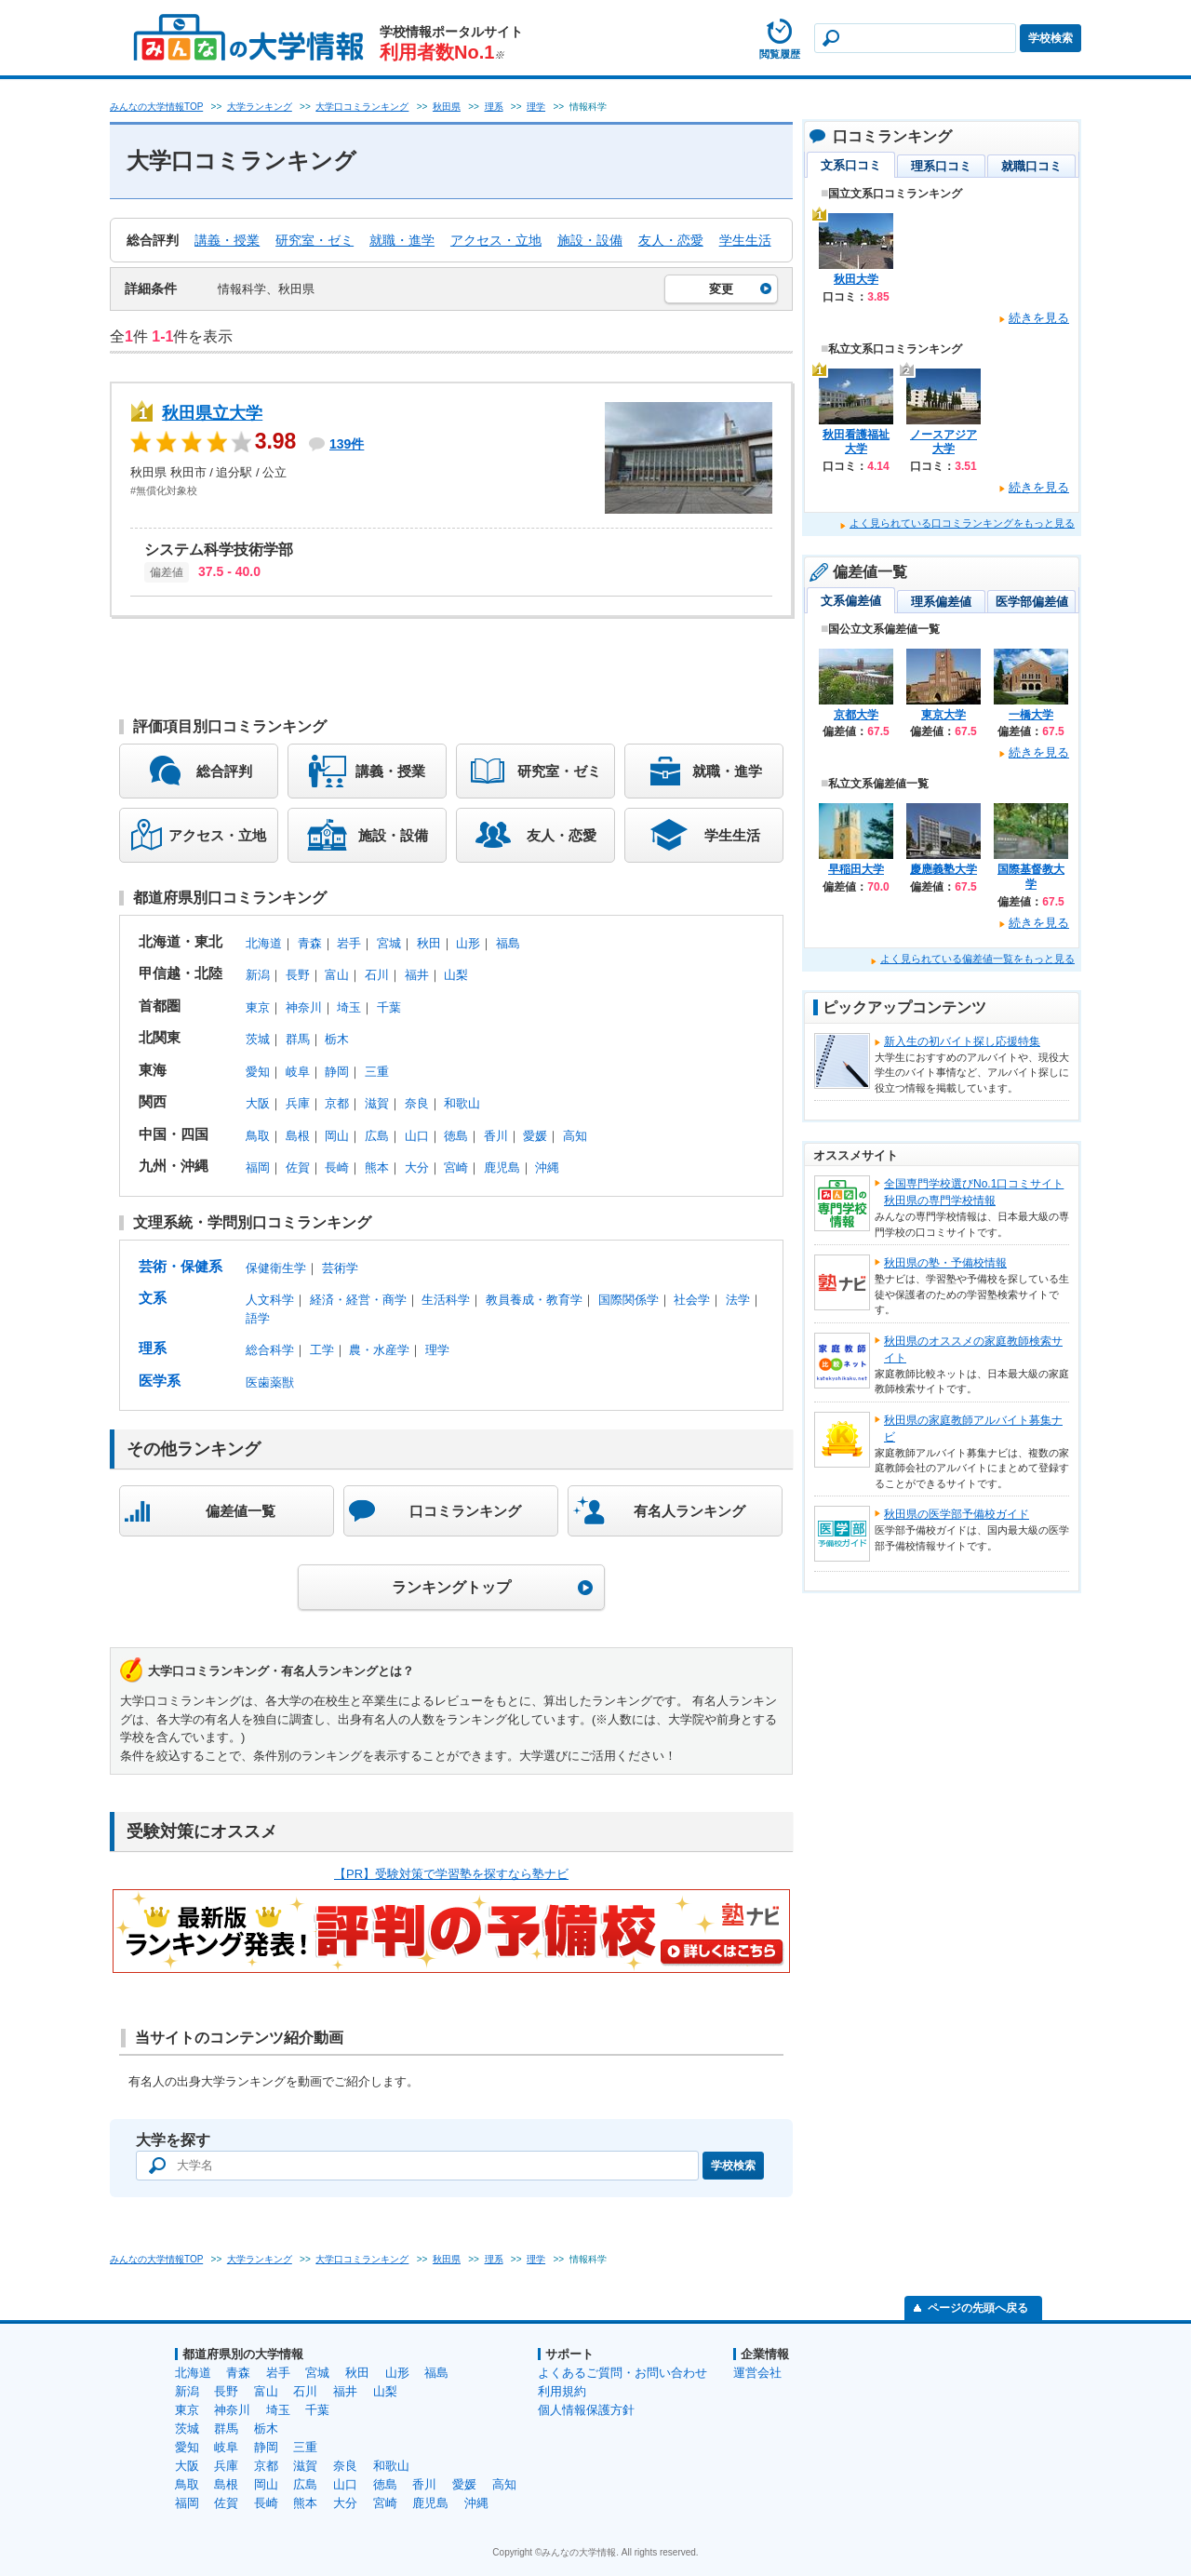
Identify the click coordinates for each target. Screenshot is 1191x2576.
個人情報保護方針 (586, 2410)
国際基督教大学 (1030, 877)
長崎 (337, 1167)
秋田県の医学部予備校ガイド (956, 1514)
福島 (508, 943)
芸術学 (340, 1268)
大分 (417, 1167)
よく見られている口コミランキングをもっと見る (962, 523)
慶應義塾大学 (943, 869)
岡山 (337, 1136)
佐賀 (298, 1167)
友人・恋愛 (670, 240)
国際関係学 (628, 1300)
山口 (417, 1136)
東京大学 (943, 714)
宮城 (389, 943)
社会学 (692, 1300)
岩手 (349, 943)
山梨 (456, 975)
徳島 (456, 1136)
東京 (258, 1007)
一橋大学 (1031, 714)
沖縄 (547, 1167)
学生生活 (745, 240)
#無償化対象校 (163, 490)
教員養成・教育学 (534, 1300)
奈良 (417, 1103)
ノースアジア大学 (943, 442)
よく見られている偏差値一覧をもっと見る (977, 958)
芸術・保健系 (180, 1266)
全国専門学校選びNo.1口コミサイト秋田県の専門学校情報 (974, 1192)
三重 (377, 1072)
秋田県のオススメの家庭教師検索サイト (973, 1349)
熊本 (377, 1167)
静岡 (337, 1072)
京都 (337, 1103)
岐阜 (298, 1072)
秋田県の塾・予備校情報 (945, 1262)
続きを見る (1039, 318)
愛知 (258, 1072)
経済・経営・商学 (358, 1300)
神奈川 (304, 1007)
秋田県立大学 (212, 413)
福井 (417, 975)
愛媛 (535, 1136)
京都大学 (856, 714)
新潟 (258, 975)
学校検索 (1050, 38)
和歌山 (462, 1103)
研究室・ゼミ (314, 240)
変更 (721, 289)
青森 (310, 943)
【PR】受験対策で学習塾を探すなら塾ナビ (451, 1874)
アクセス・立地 (496, 240)
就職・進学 (402, 240)
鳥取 (258, 1136)
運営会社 (757, 2373)
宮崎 (456, 1167)
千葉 (389, 1007)
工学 (322, 1350)
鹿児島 (502, 1167)
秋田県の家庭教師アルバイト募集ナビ (973, 1428)
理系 (153, 1348)
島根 (298, 1136)
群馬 (298, 1039)
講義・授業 (227, 240)
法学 (738, 1300)
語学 (258, 1318)
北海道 (264, 943)
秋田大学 (856, 279)
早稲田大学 (856, 869)
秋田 (429, 943)
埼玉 (349, 1007)
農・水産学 (379, 1350)
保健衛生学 (276, 1268)
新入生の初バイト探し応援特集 (962, 1041)
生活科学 (446, 1300)
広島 (377, 1136)
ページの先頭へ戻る (978, 2307)
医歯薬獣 (270, 1382)
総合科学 (270, 1350)
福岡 (258, 1167)
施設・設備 (589, 240)
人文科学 (270, 1300)
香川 (496, 1136)
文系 (153, 1298)
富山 (337, 975)
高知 (575, 1136)
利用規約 (562, 2391)
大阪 (258, 1103)
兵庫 (298, 1103)
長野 (298, 975)
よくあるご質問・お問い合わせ (622, 2373)
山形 (468, 943)
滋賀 (377, 1103)
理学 (437, 1350)
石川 (377, 975)
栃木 (337, 1039)
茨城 (258, 1039)
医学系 (160, 1381)
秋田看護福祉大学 (856, 442)
